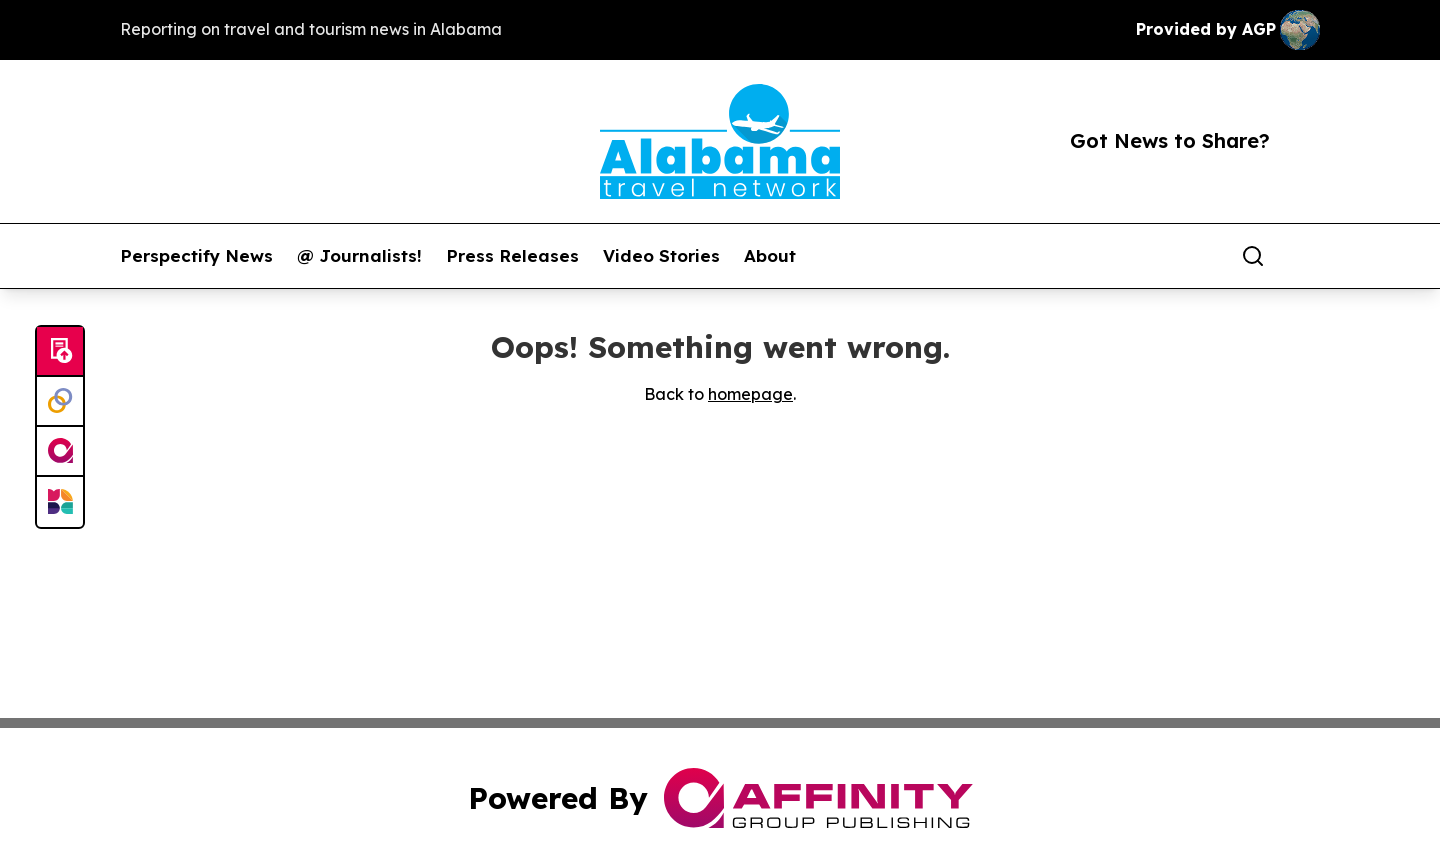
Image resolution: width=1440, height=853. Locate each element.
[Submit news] (60, 352)
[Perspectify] (60, 402)
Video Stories (661, 256)
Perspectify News (196, 256)
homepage (750, 394)
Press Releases (512, 256)
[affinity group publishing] (60, 452)
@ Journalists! (359, 256)
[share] (1306, 256)
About (770, 256)
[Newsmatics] (60, 502)
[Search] (1253, 256)
